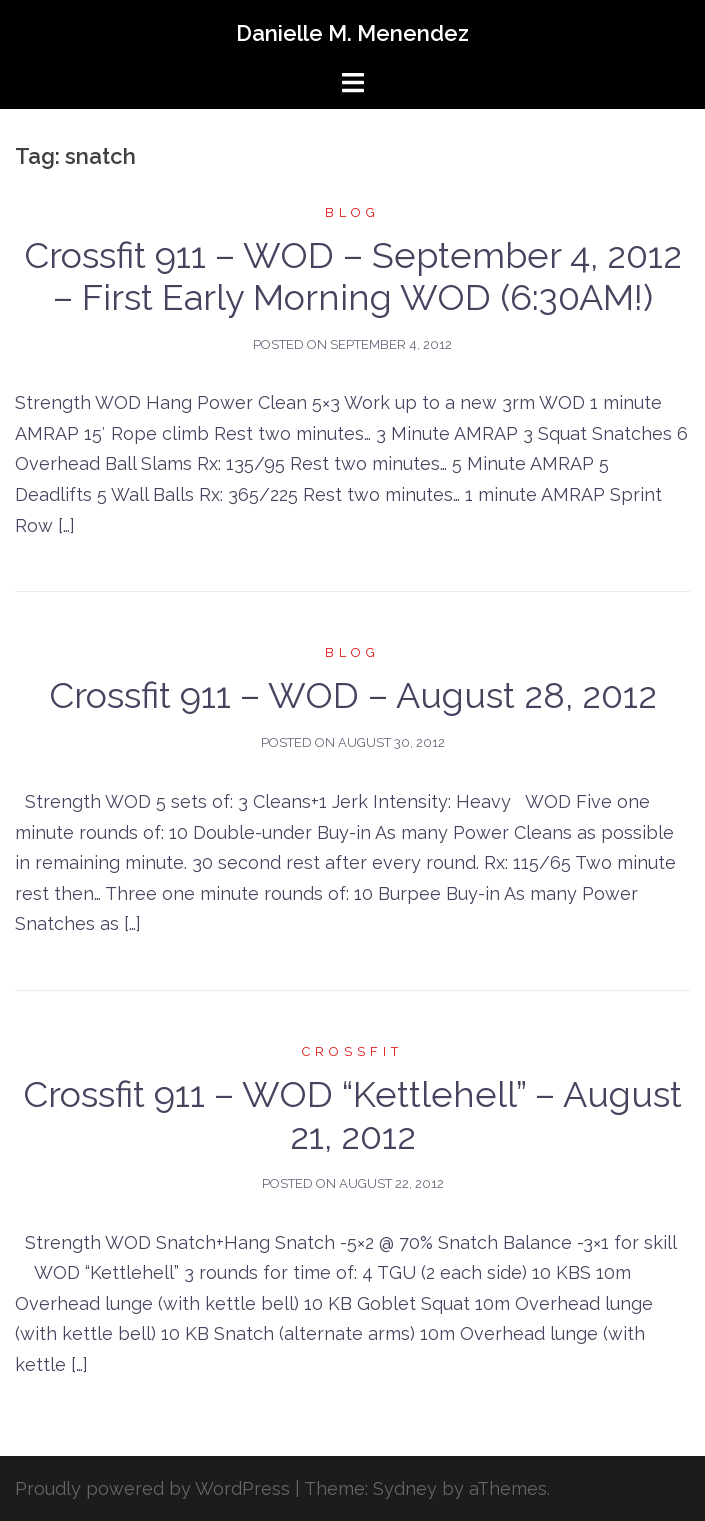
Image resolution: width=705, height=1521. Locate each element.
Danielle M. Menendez (352, 33)
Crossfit (352, 1051)
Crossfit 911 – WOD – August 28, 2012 (353, 695)
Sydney (405, 1488)
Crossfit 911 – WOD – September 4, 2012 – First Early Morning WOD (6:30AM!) (353, 276)
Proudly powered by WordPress (152, 1488)
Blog (352, 212)
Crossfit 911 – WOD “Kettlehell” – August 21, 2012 (352, 1115)
